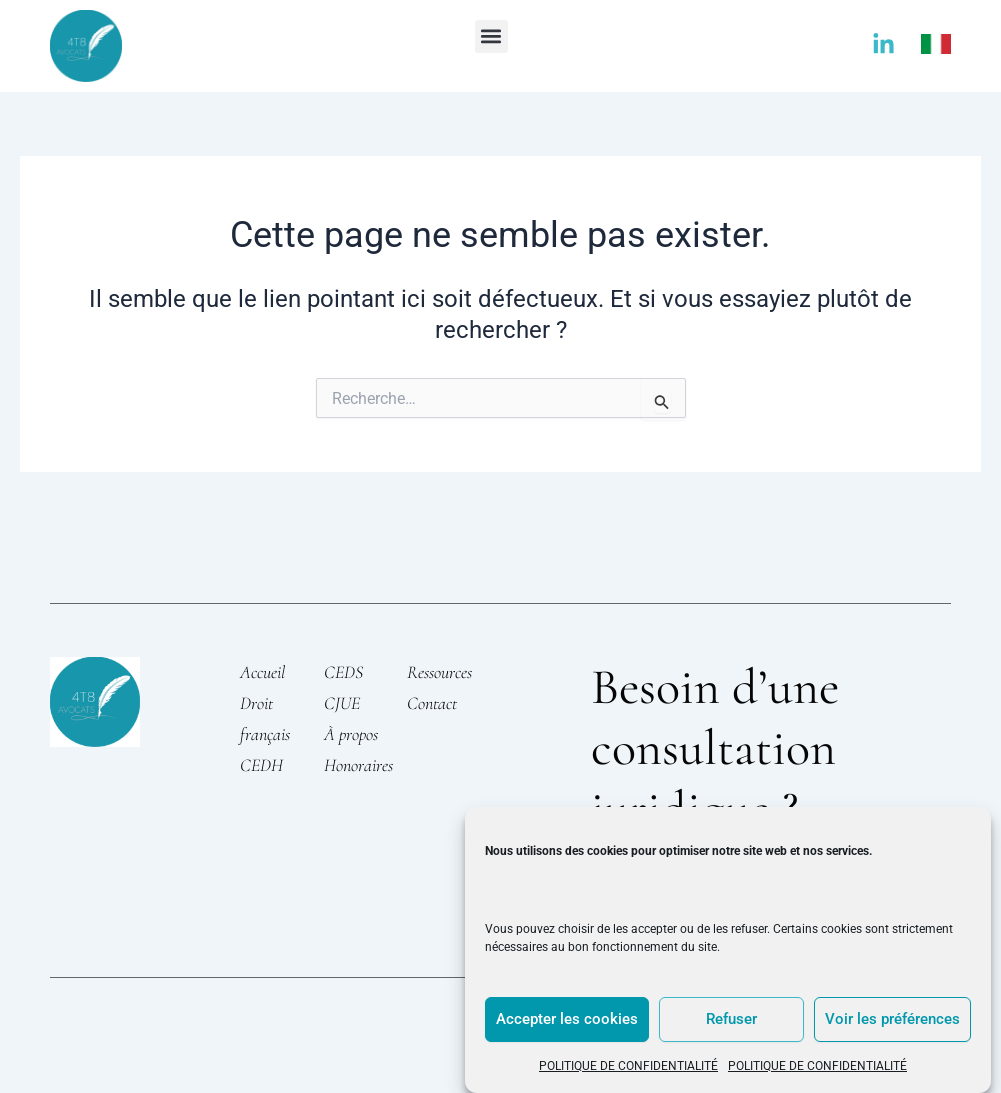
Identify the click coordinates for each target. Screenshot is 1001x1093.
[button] (491, 36)
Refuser (731, 1019)
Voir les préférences (892, 1019)
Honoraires (358, 765)
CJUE (342, 703)
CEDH (261, 765)
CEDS (343, 672)
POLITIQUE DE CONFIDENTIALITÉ (628, 1066)
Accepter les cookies (567, 1019)
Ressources (439, 672)
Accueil (262, 672)
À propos (351, 734)
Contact (432, 703)
